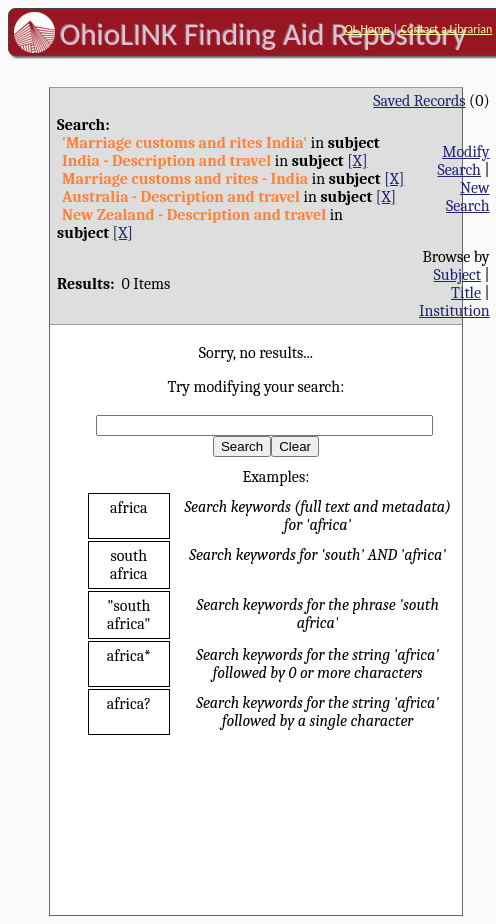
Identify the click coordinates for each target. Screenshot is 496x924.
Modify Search (463, 161)
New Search (468, 197)
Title (466, 293)
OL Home (367, 29)
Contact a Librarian (447, 29)
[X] (357, 161)
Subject (457, 275)
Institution (454, 311)
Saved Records (419, 101)
